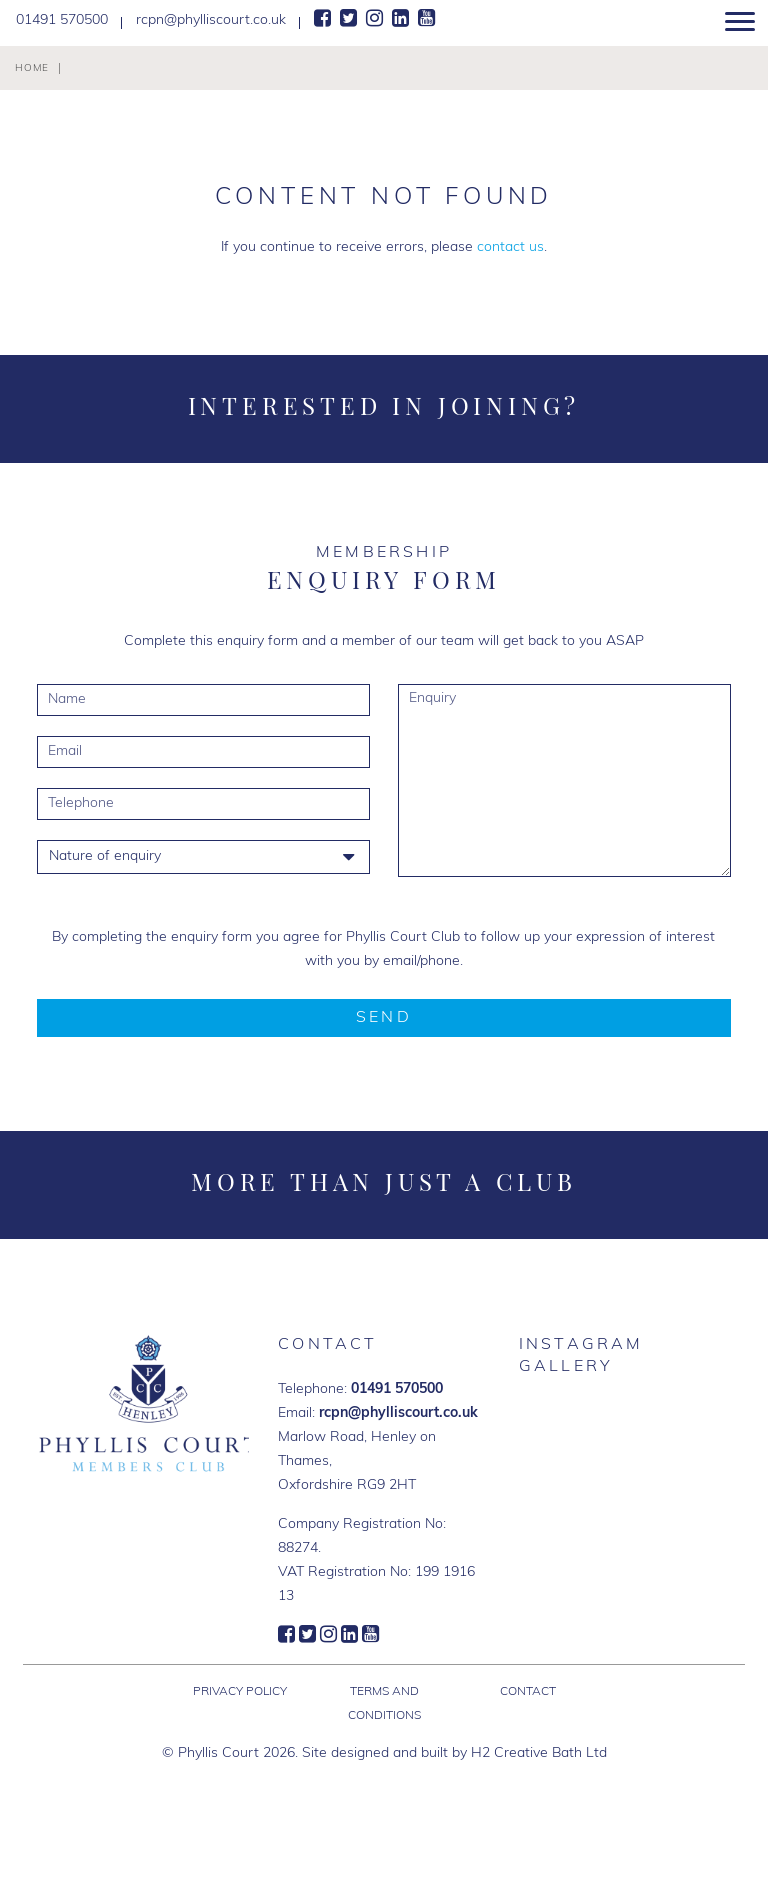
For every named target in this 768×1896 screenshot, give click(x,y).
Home (32, 68)
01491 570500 (397, 1389)
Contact (528, 1692)
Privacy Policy (240, 1692)
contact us (510, 247)
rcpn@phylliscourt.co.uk (398, 1413)
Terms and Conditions (384, 1704)
